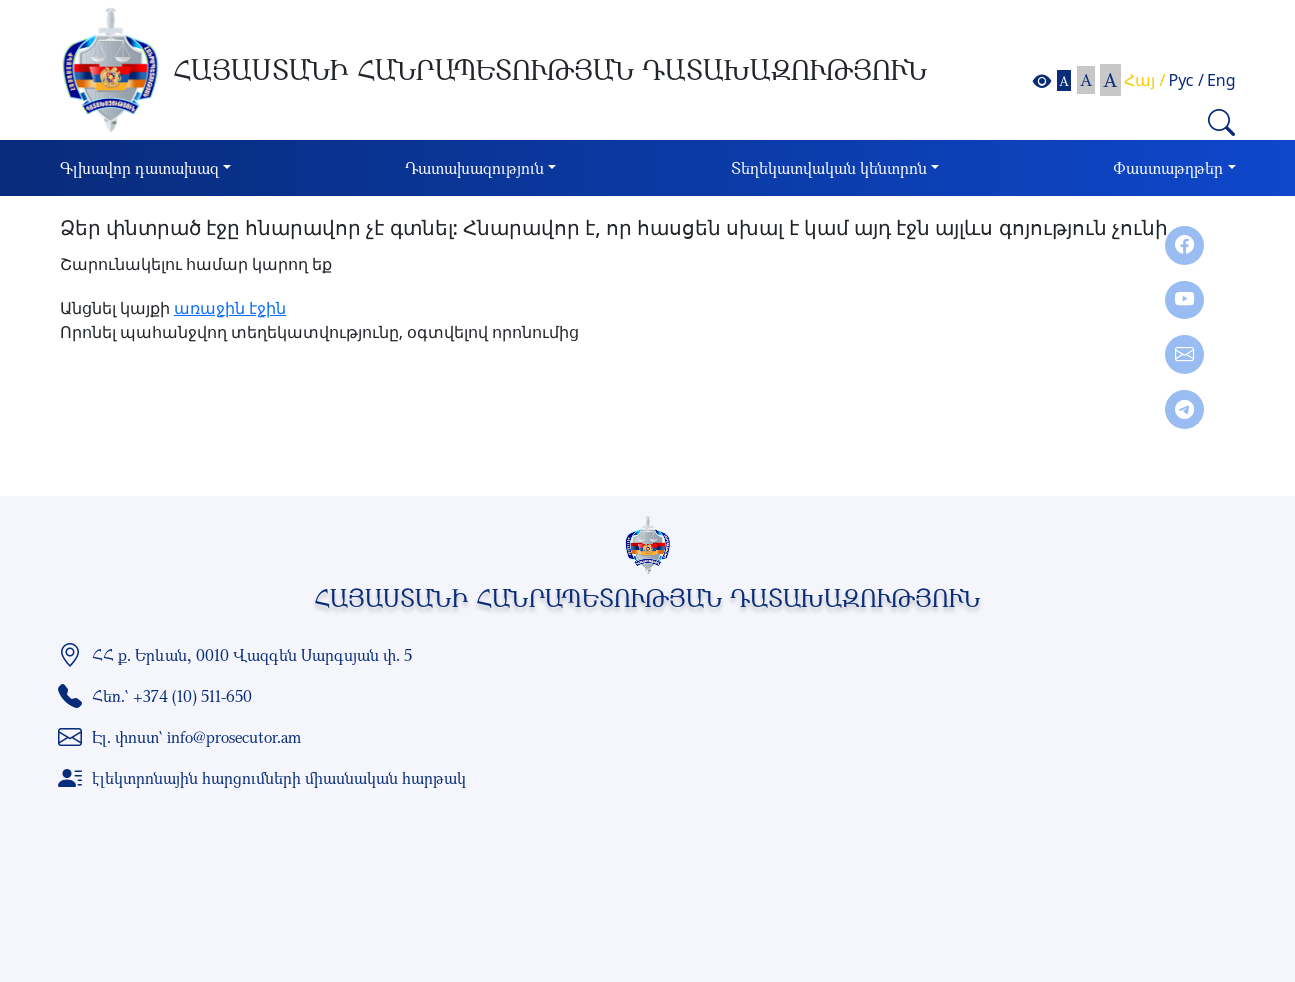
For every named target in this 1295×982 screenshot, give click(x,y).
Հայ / (1144, 80)
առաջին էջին (230, 308)
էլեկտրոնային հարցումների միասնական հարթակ (279, 778)
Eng (1221, 80)
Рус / (1186, 80)
